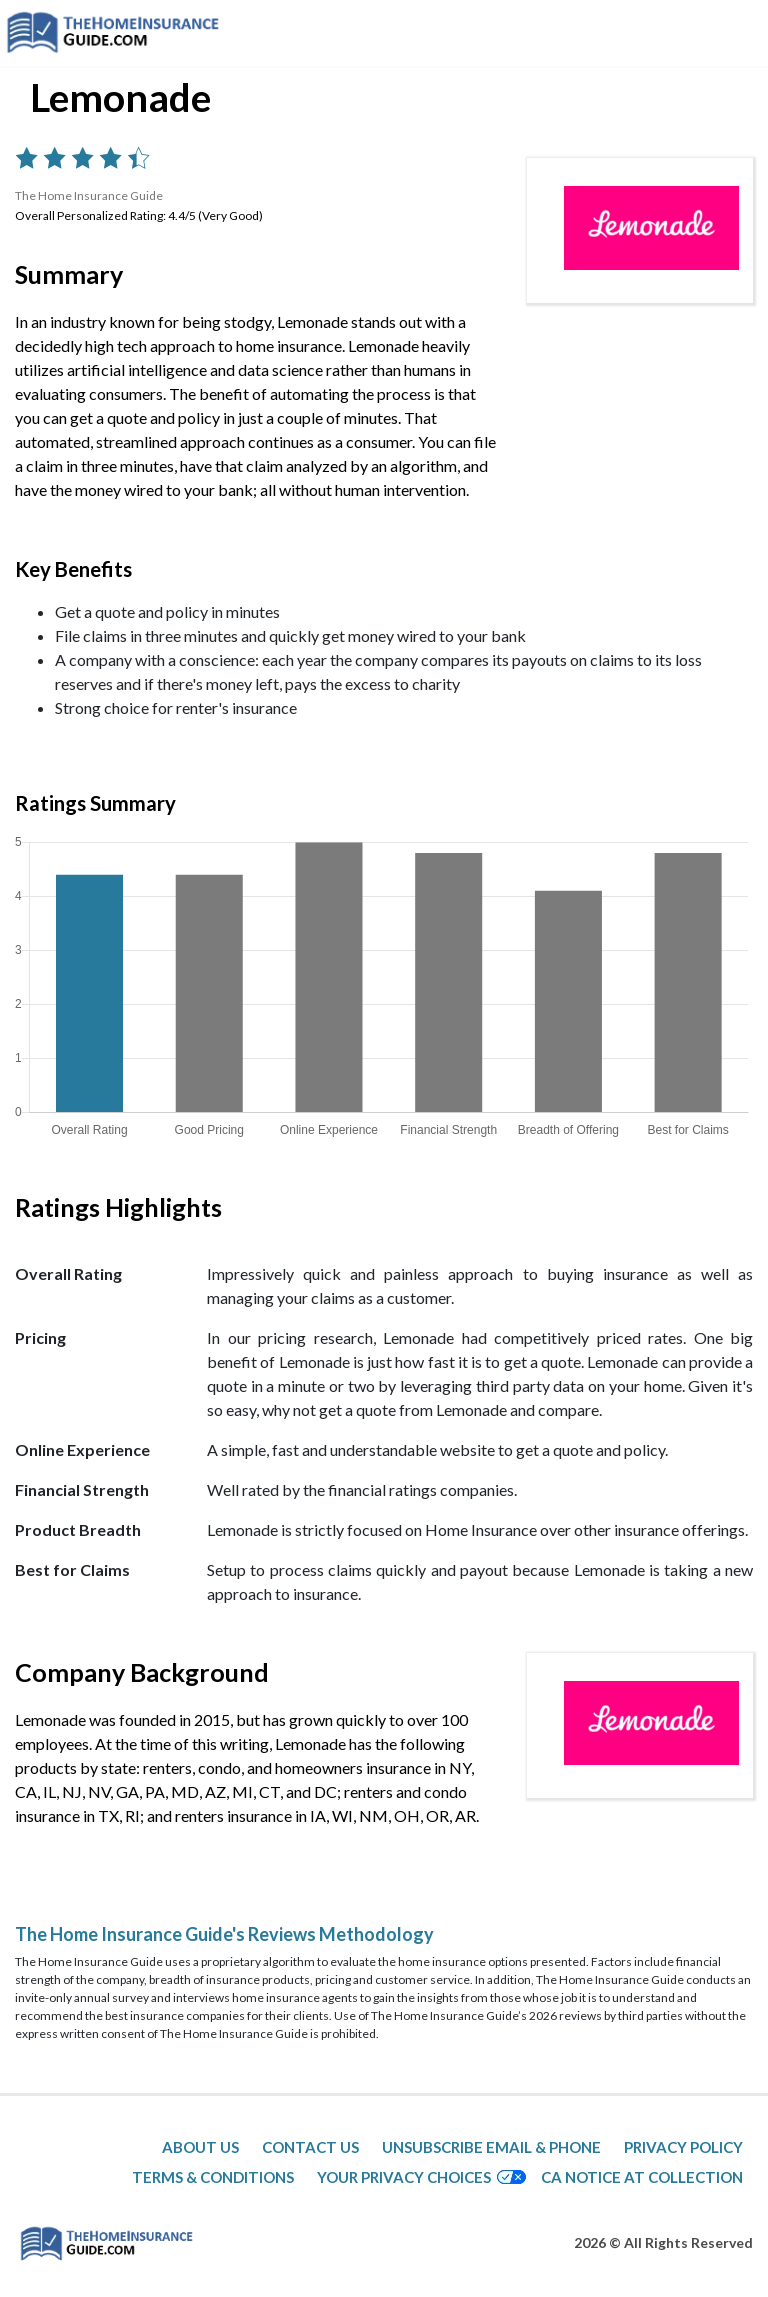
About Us (200, 2147)
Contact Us (310, 2147)
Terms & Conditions (213, 2177)
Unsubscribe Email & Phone (491, 2147)
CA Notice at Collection (642, 2177)
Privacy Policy (683, 2147)
